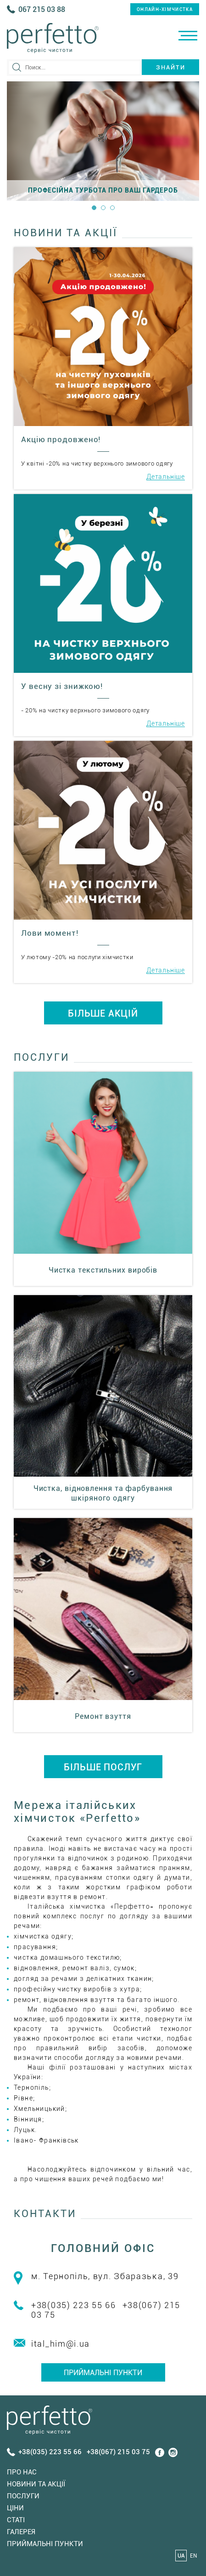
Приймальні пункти (103, 2372)
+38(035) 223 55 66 (73, 2305)
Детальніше (165, 476)
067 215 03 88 (41, 9)
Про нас (22, 2472)
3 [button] (112, 208)
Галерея (21, 2532)
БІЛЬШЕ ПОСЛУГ (103, 1767)
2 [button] (103, 208)
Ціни (15, 2508)
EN (193, 2556)
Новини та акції (36, 2484)
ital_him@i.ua (60, 2344)
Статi (16, 2520)
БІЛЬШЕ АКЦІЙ (103, 1013)
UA (181, 2556)
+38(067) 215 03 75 (118, 2452)
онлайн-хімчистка (165, 9)
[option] (103, 141)
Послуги (23, 2496)
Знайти (170, 67)
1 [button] (94, 208)
